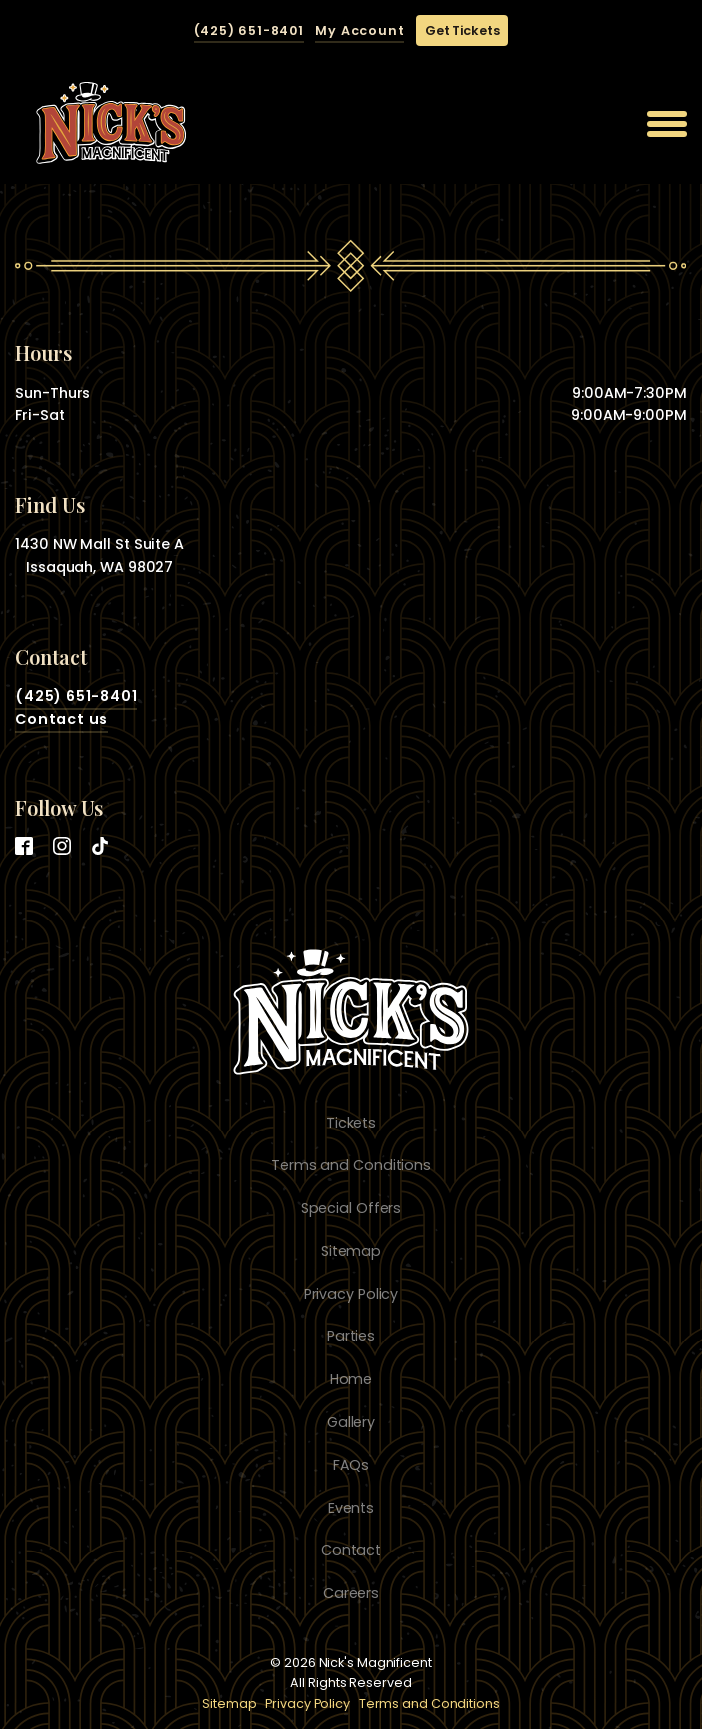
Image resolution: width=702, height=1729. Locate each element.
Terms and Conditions (429, 1703)
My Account (359, 30)
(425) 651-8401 (249, 30)
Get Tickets (462, 30)
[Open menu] (667, 123)
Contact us (61, 719)
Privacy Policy (307, 1703)
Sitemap (229, 1703)
